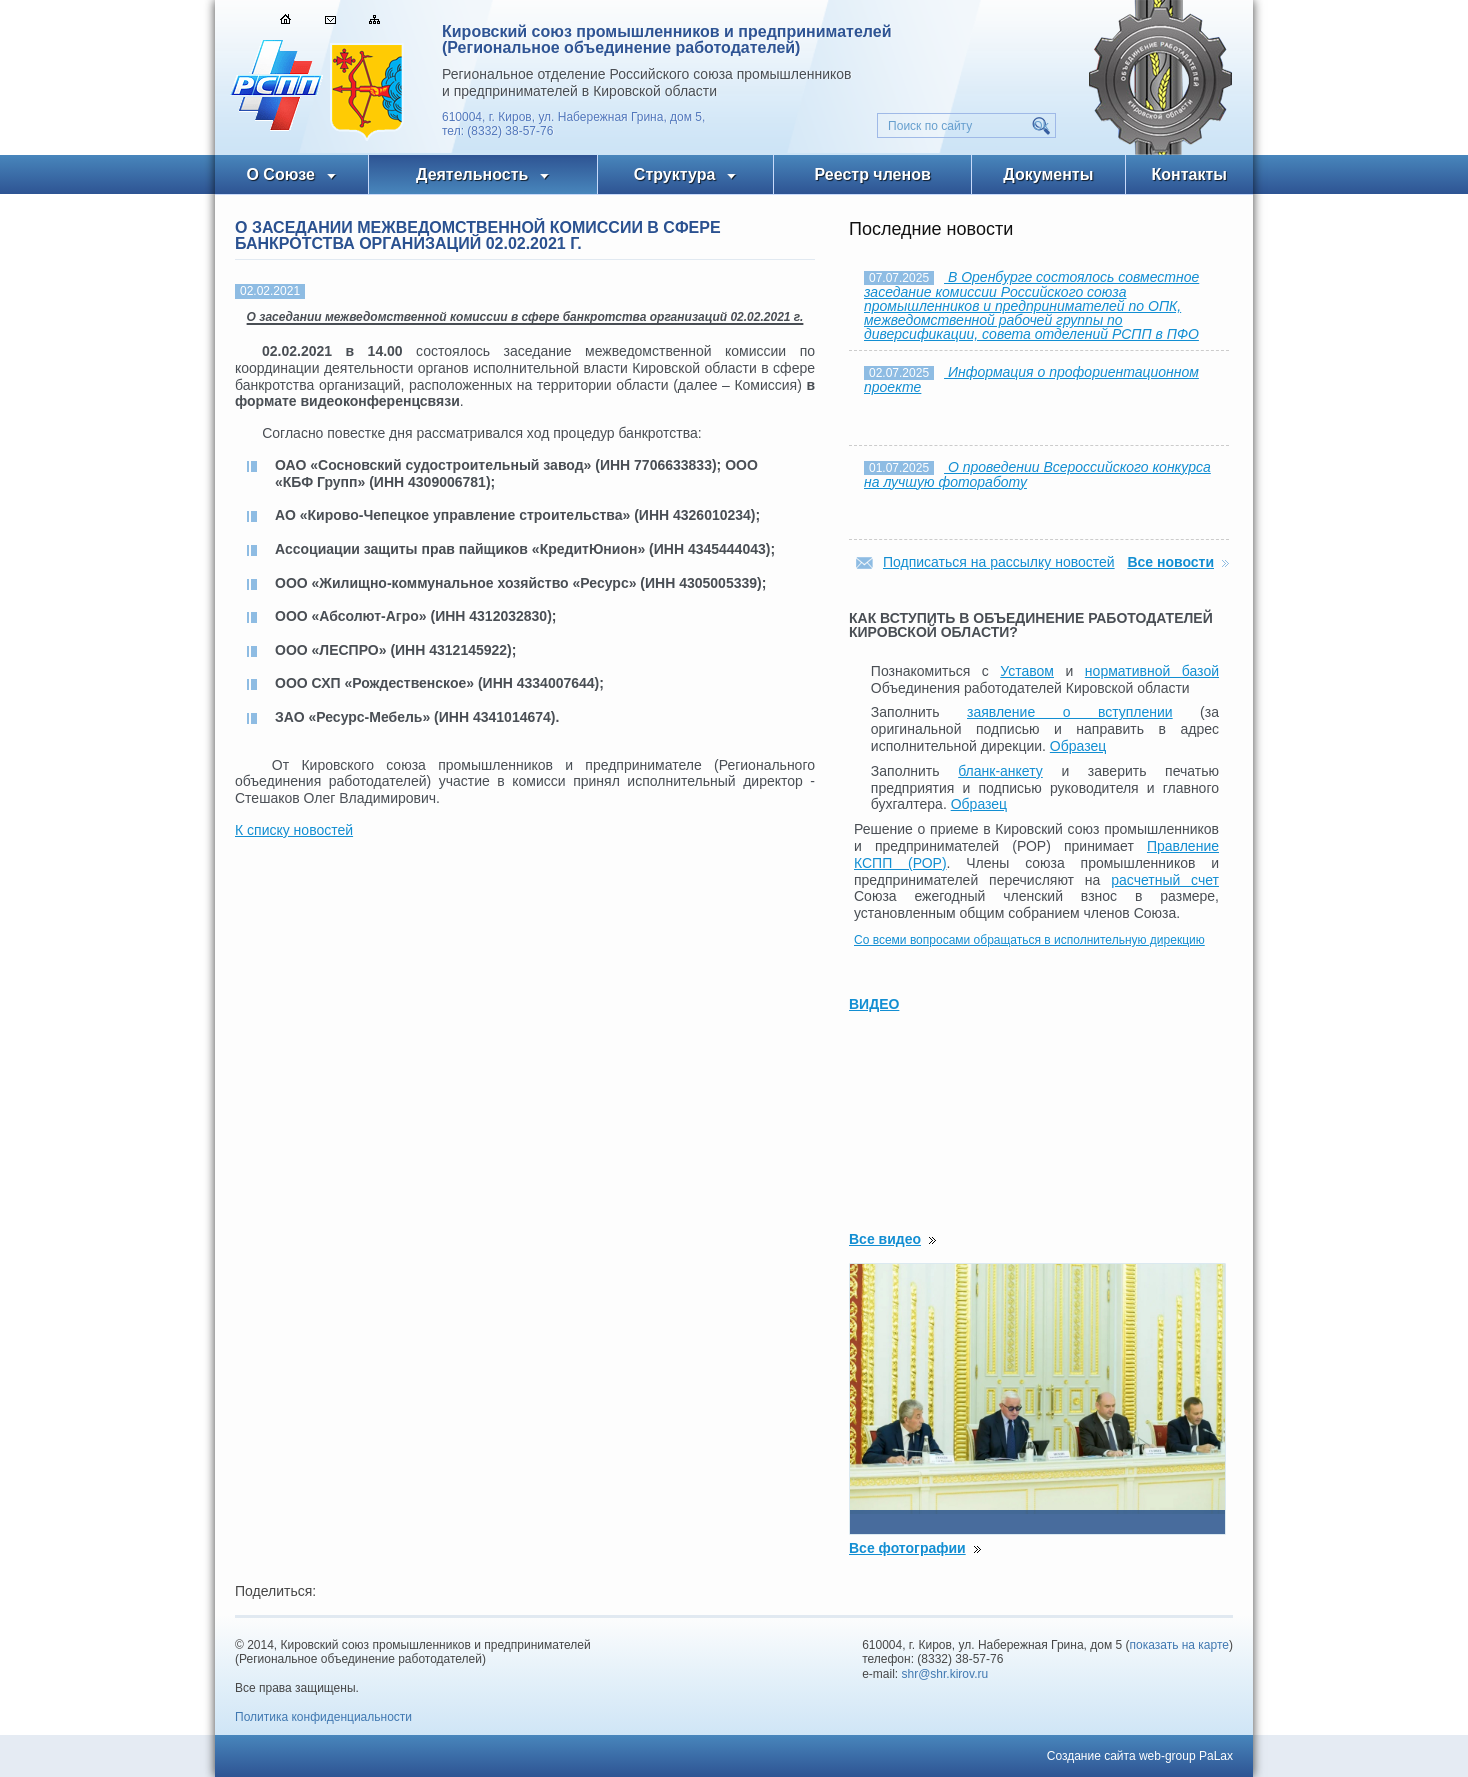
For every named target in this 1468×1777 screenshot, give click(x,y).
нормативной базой (1152, 671)
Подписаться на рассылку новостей (999, 562)
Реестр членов (873, 174)
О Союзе (280, 174)
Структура (674, 174)
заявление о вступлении (1070, 712)
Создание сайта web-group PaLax (1140, 1756)
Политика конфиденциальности (323, 1717)
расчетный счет (1165, 880)
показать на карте (1180, 1645)
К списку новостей (294, 830)
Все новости (1170, 562)
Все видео (885, 1239)
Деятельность (472, 174)
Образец (1078, 746)
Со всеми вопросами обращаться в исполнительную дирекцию (1029, 940)
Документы (1048, 174)
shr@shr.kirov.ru (945, 1674)
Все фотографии (907, 1548)
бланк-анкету (1000, 771)
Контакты (1189, 174)
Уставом (1027, 671)
